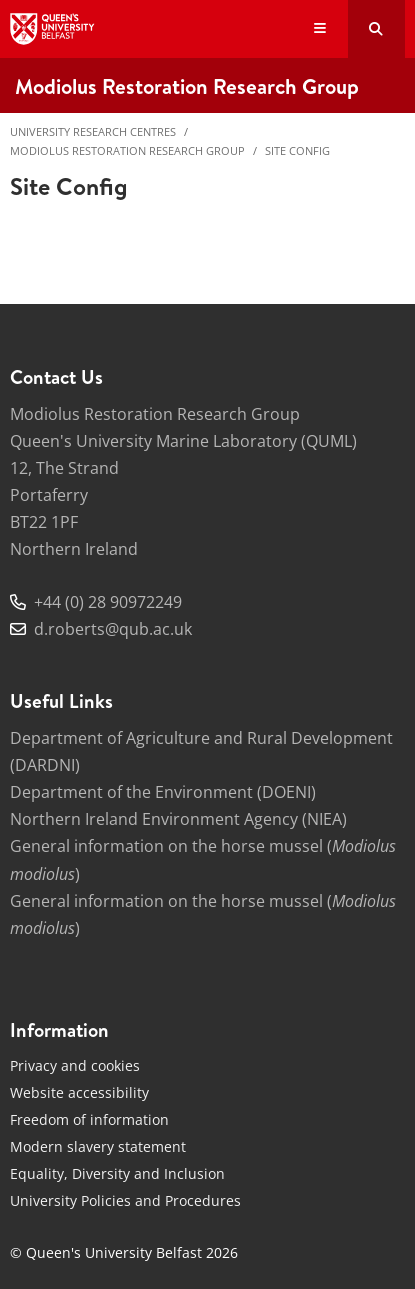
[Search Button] (376, 29)
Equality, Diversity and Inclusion (117, 1173)
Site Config (297, 150)
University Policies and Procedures (125, 1200)
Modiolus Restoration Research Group (127, 150)
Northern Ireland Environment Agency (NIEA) (178, 819)
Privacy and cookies (75, 1065)
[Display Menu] (320, 29)
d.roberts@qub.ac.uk (113, 629)
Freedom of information (89, 1119)
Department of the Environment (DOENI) (163, 792)
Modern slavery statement (98, 1146)
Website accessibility (79, 1092)
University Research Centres (93, 131)
